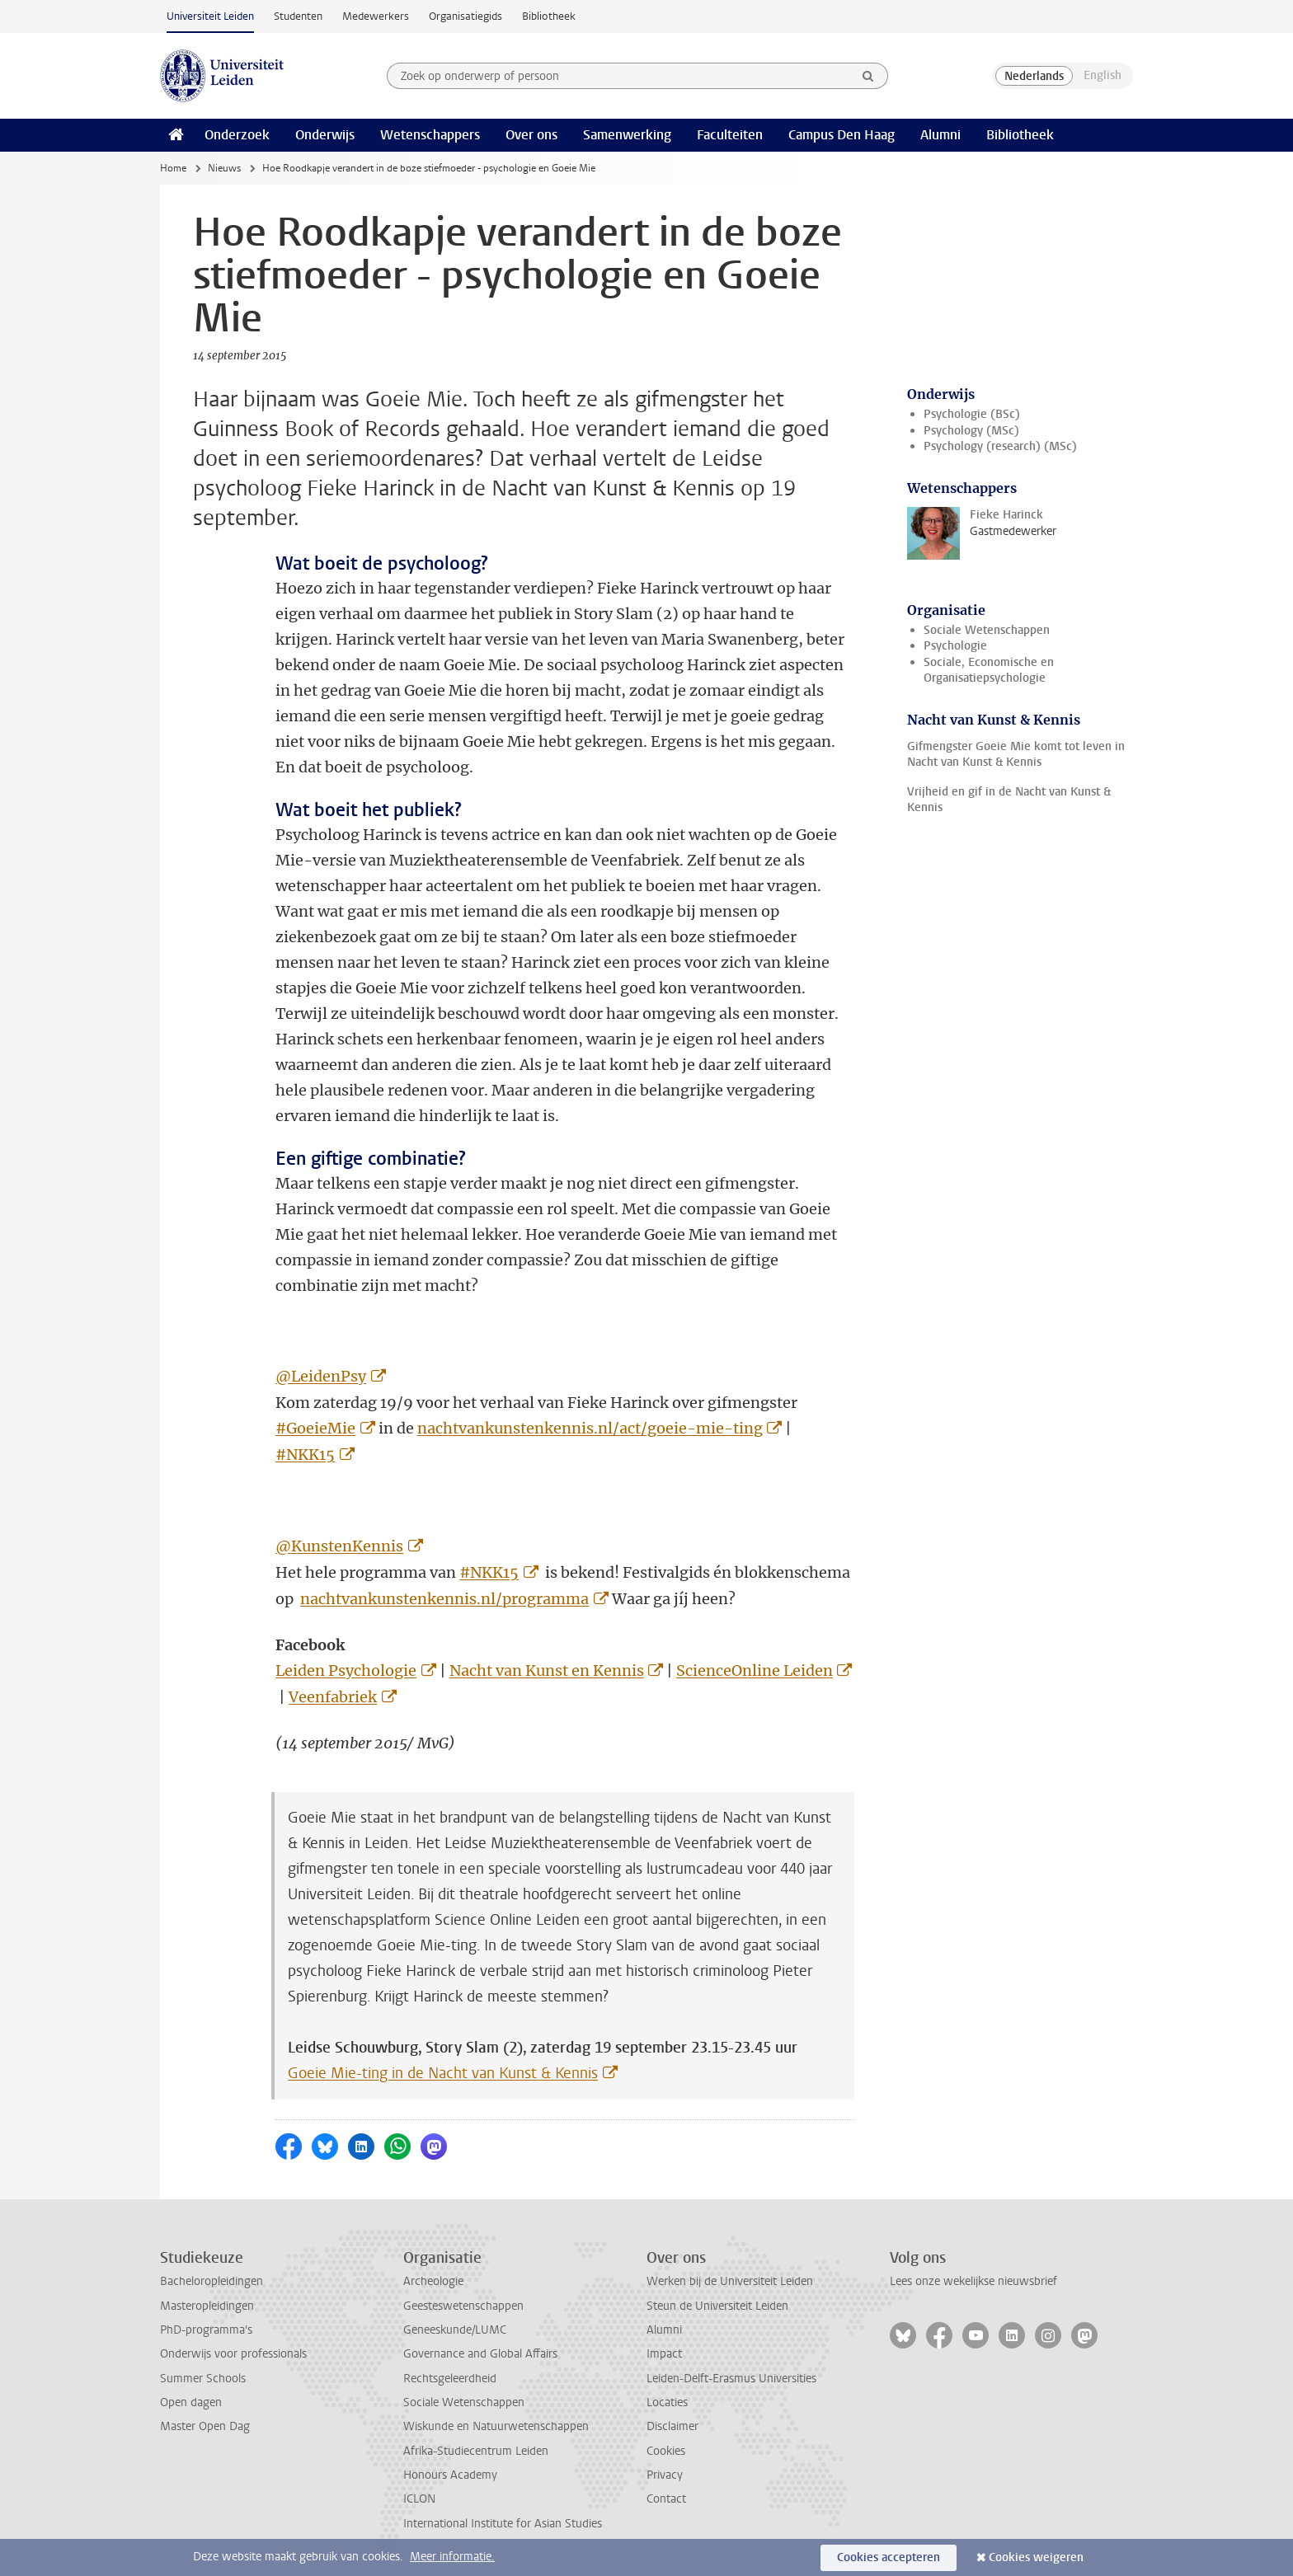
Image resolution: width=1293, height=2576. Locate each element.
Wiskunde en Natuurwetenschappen (496, 2426)
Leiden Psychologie (345, 1670)
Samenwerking (627, 134)
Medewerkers (375, 16)
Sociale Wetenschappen (987, 630)
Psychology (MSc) (971, 431)
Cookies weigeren (1036, 2557)
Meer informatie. (452, 2556)
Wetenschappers (430, 134)
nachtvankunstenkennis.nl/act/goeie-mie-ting (590, 1428)
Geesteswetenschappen (463, 2306)
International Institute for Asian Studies (502, 2523)
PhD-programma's (206, 2330)
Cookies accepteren (888, 2557)
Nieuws (224, 168)
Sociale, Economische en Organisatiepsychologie (989, 670)
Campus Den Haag (841, 134)
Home (173, 168)
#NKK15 (305, 1454)
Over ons (531, 134)
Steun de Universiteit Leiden (717, 2306)
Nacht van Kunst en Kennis (546, 1670)
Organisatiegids (465, 16)
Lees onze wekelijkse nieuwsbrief (973, 2281)
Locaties (667, 2402)
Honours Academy (450, 2475)
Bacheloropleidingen (211, 2281)
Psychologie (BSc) (972, 414)
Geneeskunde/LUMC (454, 2330)
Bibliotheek (549, 16)
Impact (664, 2354)
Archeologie (433, 2281)
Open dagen (191, 2402)
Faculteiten (730, 134)
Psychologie (955, 646)
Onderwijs (325, 134)
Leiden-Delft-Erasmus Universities (731, 2378)
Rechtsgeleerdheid (449, 2378)
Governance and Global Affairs (480, 2354)
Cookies (665, 2451)
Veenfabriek (333, 1696)
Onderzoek (237, 134)
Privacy (664, 2475)
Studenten (298, 16)
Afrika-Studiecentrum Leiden (475, 2451)
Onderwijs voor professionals (233, 2354)
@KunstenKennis (339, 1546)
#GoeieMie (315, 1428)
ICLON (419, 2499)
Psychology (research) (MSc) (1000, 446)
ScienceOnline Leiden (754, 1670)
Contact (666, 2499)
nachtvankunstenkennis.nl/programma (444, 1598)
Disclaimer (672, 2426)
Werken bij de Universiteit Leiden (729, 2281)
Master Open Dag (205, 2426)
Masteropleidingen (207, 2306)
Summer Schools (203, 2378)
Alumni (940, 134)
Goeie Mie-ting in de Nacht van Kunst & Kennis (443, 2073)
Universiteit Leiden (210, 16)
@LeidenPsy (320, 1376)
